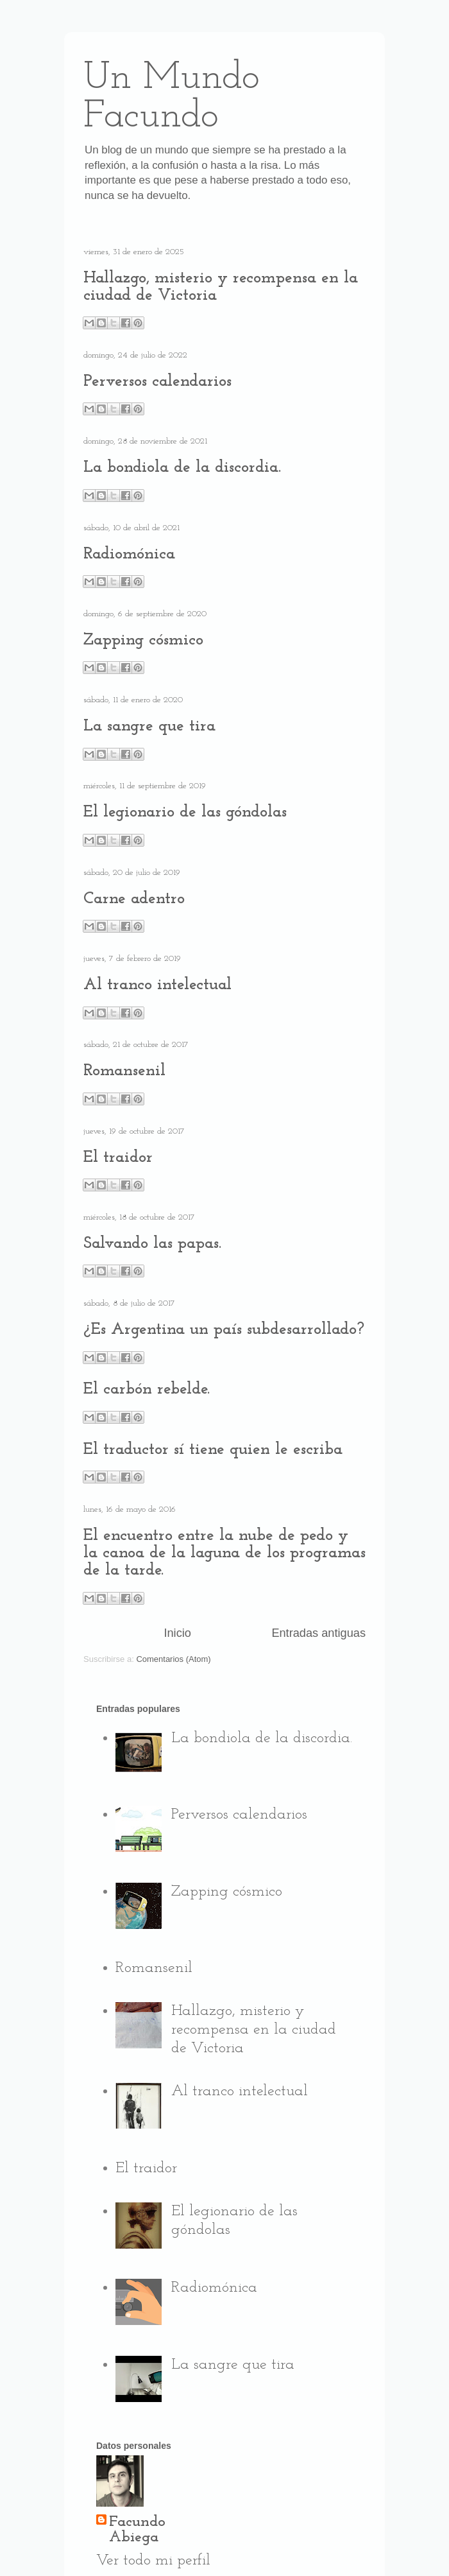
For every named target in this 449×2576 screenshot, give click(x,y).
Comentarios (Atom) (173, 1659)
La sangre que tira (149, 726)
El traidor (118, 1157)
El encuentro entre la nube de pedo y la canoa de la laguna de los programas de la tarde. (224, 1553)
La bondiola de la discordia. (182, 467)
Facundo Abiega (137, 2529)
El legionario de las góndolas (185, 812)
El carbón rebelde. (146, 1389)
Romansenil (124, 1071)
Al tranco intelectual (157, 985)
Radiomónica (129, 554)
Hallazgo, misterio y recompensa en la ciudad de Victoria (253, 2029)
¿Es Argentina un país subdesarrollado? (223, 1329)
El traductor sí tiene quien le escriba (213, 1449)
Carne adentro (134, 899)
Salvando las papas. (152, 1243)
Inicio (177, 1633)
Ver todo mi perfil (153, 2560)
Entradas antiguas (318, 1633)
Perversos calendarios (157, 381)
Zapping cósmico (143, 640)
